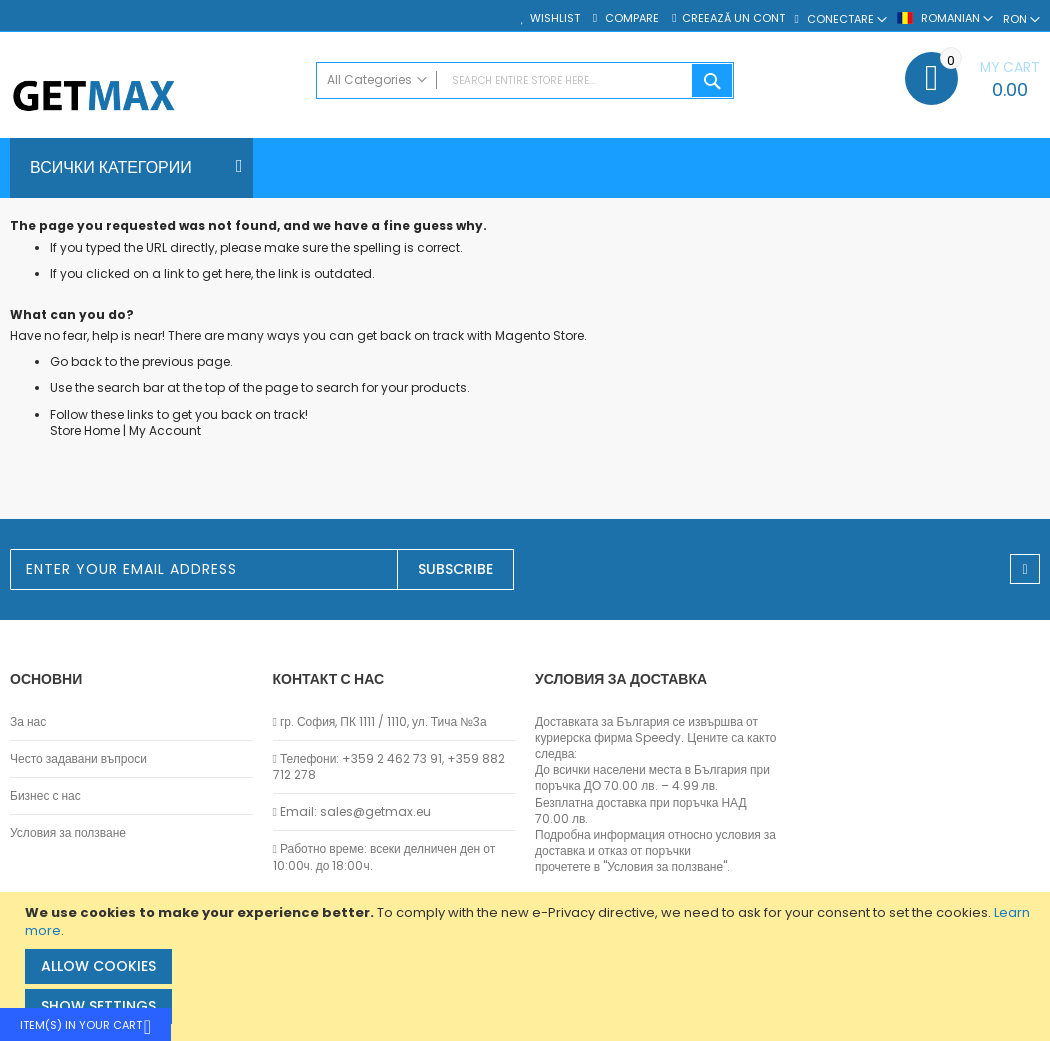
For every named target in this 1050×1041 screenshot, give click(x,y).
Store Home (85, 430)
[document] (527, 966)
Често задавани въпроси (78, 759)
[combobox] (525, 80)
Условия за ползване (68, 833)
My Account (165, 430)
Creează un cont (733, 18)
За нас (28, 722)
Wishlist (555, 18)
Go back (76, 361)
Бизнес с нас (45, 796)
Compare (630, 18)
